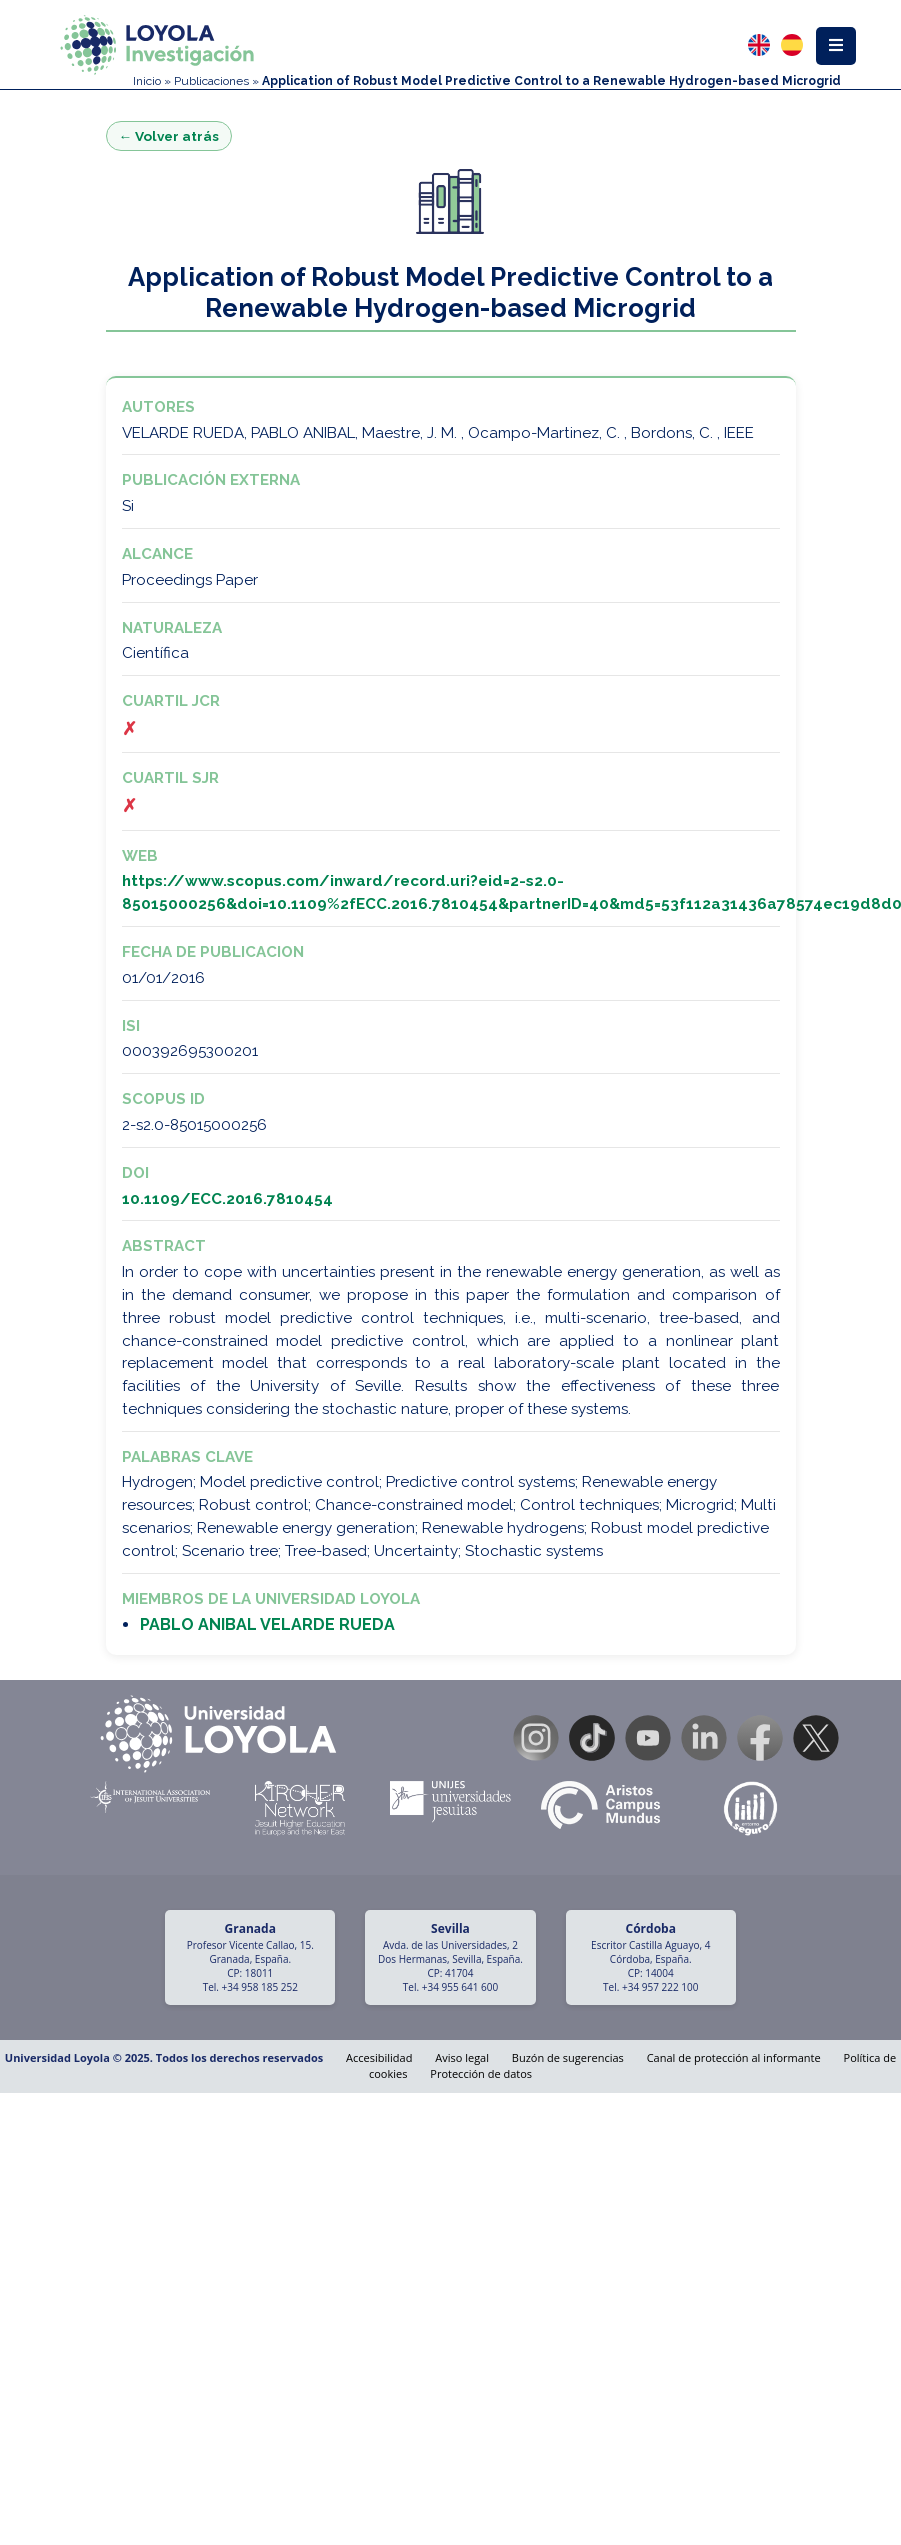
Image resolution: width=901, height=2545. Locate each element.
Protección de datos (481, 2073)
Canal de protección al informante (734, 2057)
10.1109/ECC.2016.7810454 (227, 1199)
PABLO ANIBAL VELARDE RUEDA (267, 1624)
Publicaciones (211, 81)
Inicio (147, 81)
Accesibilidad (379, 2057)
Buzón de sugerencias (568, 2057)
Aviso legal (462, 2057)
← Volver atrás (169, 136)
